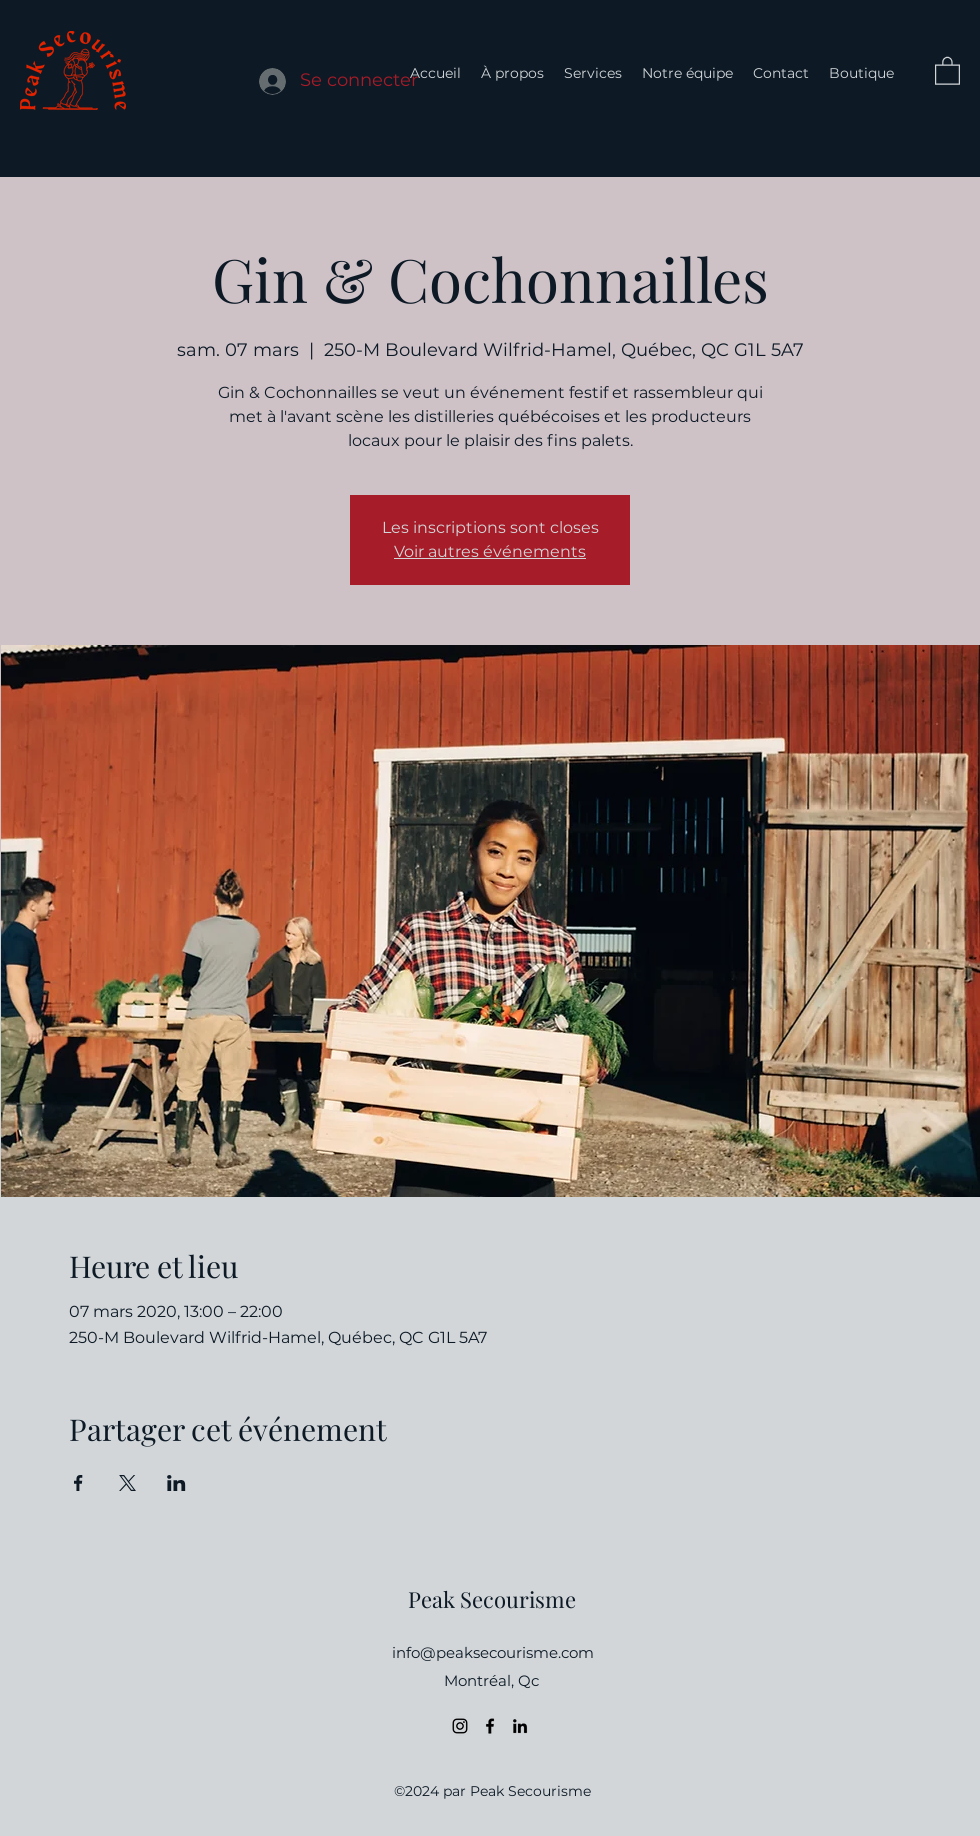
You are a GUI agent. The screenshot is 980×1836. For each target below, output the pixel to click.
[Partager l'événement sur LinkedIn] (176, 1483)
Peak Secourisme (492, 1599)
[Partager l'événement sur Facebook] (78, 1483)
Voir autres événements (490, 551)
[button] (947, 70)
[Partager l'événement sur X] (127, 1483)
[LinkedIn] (520, 1726)
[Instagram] (460, 1726)
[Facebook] (490, 1726)
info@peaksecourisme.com (493, 1652)
